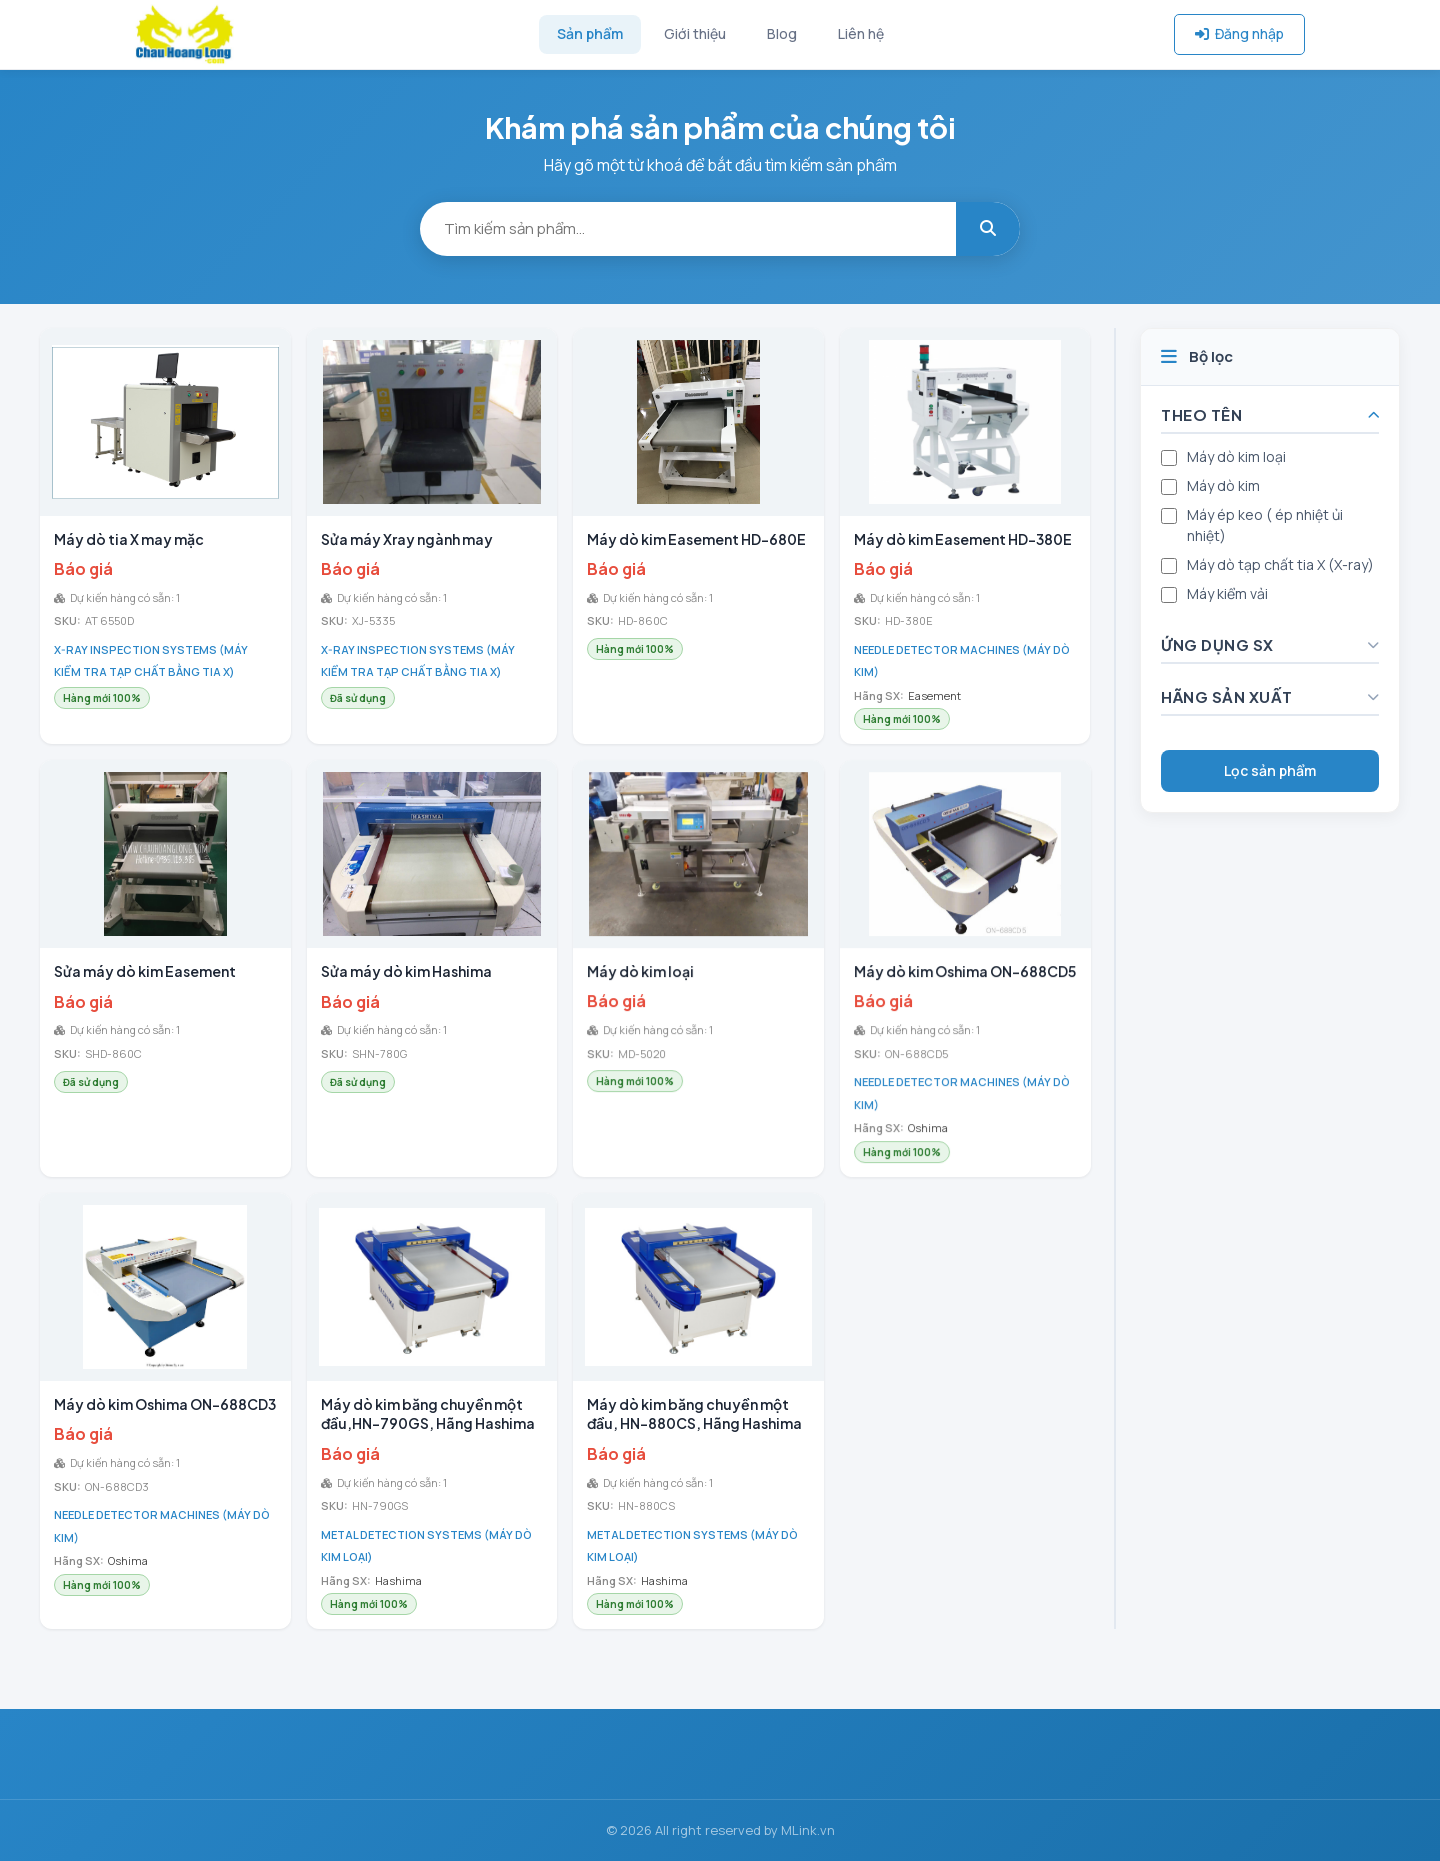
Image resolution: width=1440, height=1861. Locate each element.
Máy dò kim (1223, 485)
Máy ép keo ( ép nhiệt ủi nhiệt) (1265, 525)
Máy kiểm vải (1227, 593)
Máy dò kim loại (1236, 456)
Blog (782, 33)
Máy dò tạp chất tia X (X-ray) (1280, 564)
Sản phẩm (590, 33)
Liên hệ (861, 33)
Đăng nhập (1239, 33)
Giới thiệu (695, 33)
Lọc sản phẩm (1270, 770)
